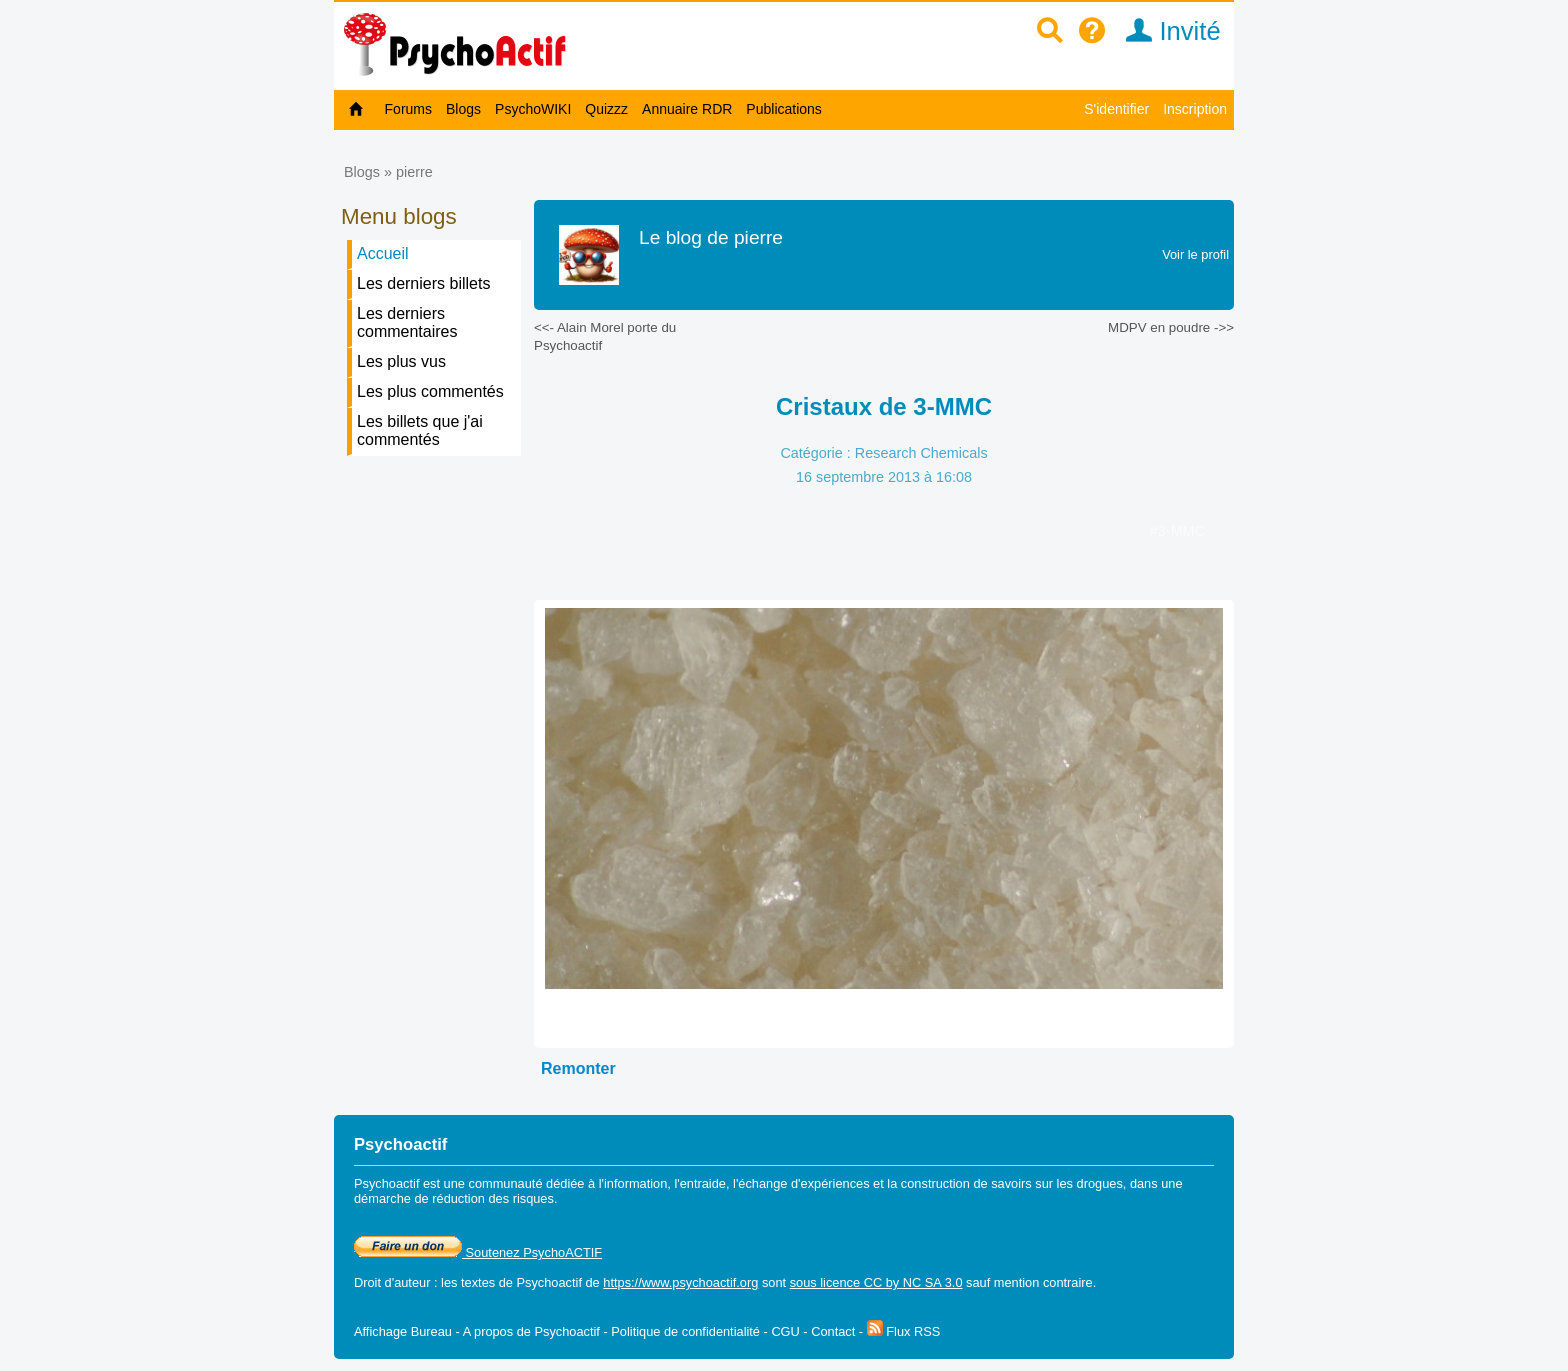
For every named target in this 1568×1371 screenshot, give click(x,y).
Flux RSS (904, 1331)
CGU (785, 1331)
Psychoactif (549, 1282)
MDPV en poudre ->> (1171, 327)
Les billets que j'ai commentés (420, 430)
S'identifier (1116, 109)
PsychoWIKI (533, 109)
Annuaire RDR (687, 109)
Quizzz (606, 109)
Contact (833, 1331)
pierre (414, 172)
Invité (1166, 31)
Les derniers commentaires (407, 322)
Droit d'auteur (392, 1282)
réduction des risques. (494, 1198)
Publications (784, 109)
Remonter (578, 1068)
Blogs (463, 109)
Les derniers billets (423, 283)
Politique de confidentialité (685, 1331)
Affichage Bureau (403, 1331)
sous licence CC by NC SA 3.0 (876, 1282)
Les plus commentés (430, 391)
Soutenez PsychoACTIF (478, 1252)
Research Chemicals (921, 453)
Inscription (1195, 109)
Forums (408, 109)
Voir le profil (1195, 254)
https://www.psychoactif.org (680, 1282)
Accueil (383, 253)
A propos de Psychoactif (531, 1331)
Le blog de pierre (711, 237)
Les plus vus (401, 361)
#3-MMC (1177, 531)
